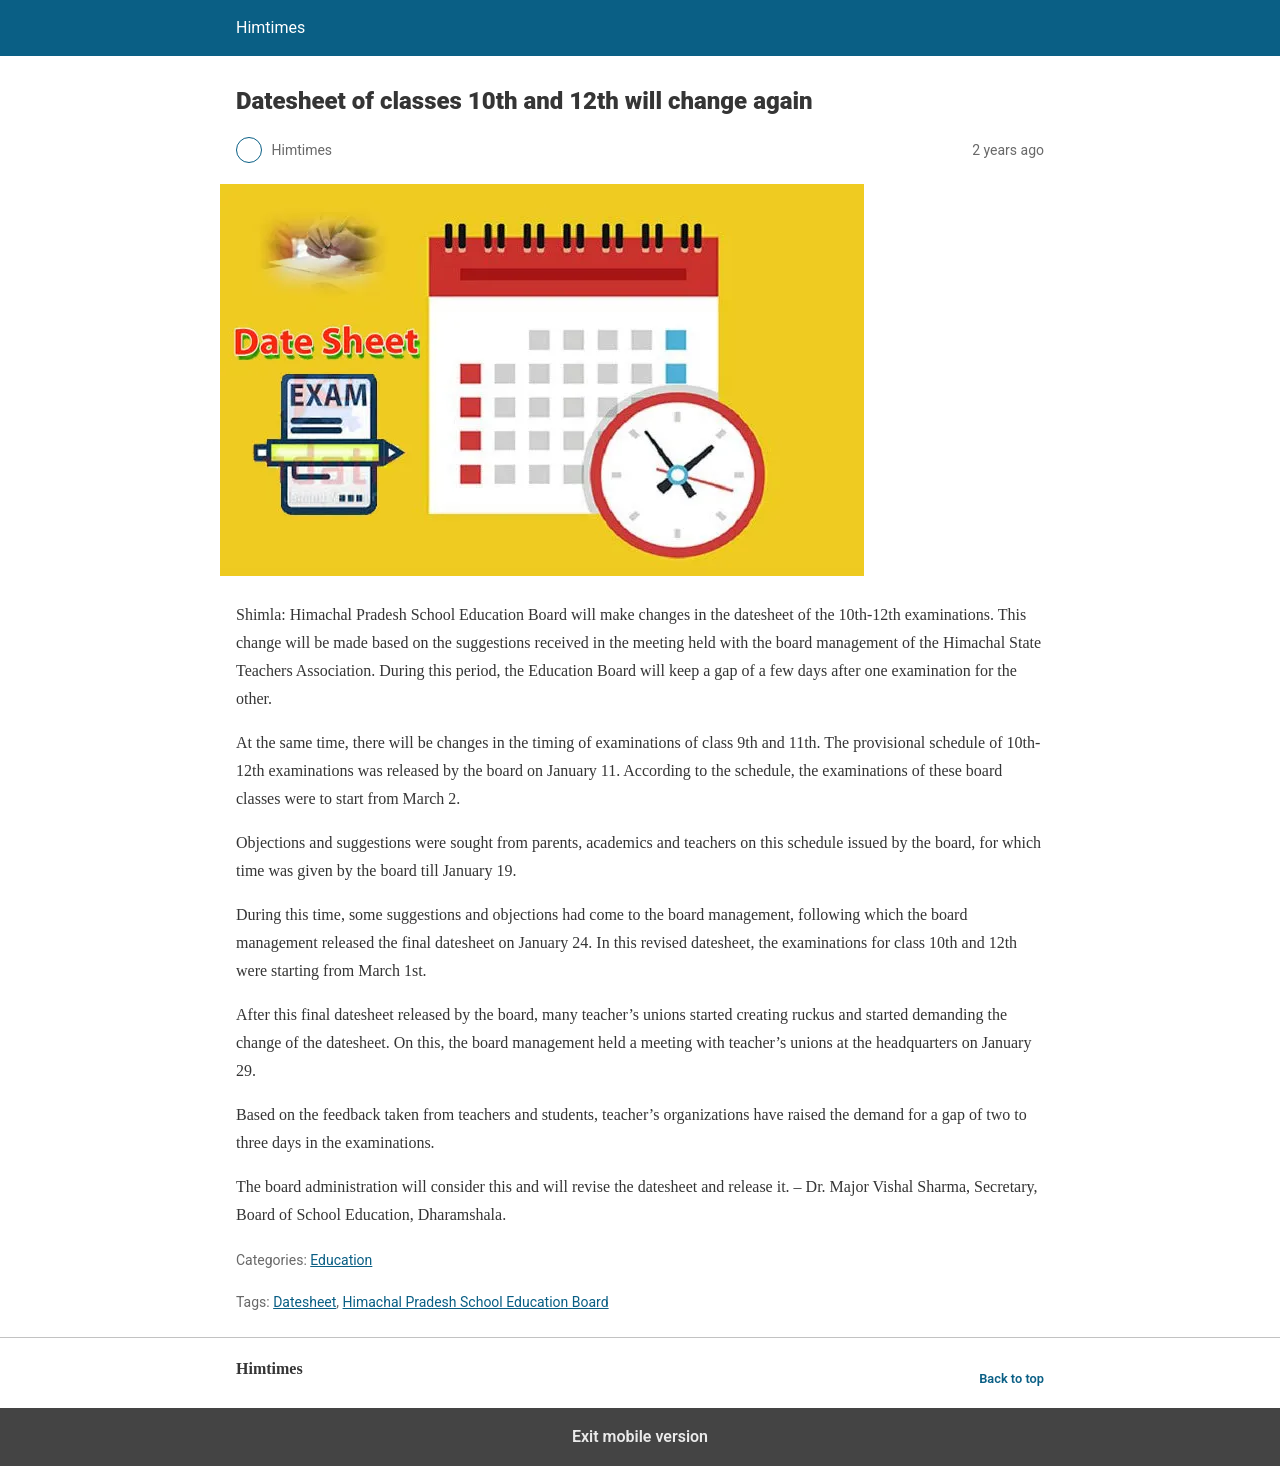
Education (341, 1260)
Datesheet (304, 1302)
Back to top (1011, 1378)
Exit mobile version (640, 1436)
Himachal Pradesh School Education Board (476, 1302)
